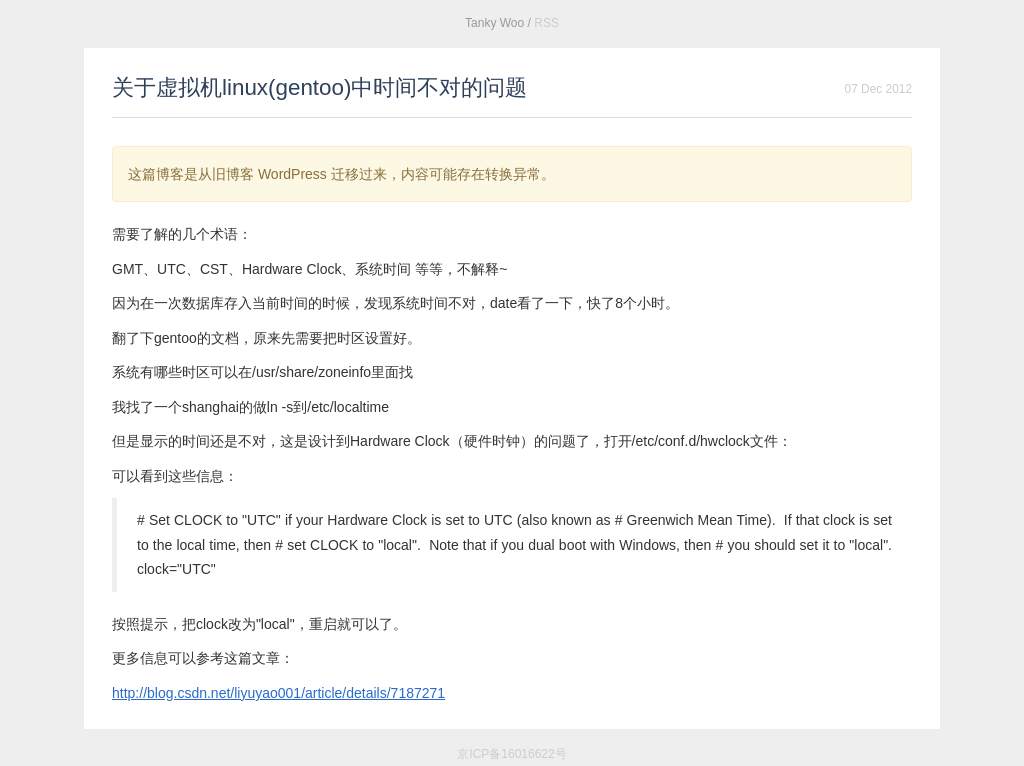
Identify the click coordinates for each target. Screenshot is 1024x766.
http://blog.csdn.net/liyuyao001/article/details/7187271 (278, 693)
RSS (546, 23)
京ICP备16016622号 (511, 754)
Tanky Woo (494, 23)
